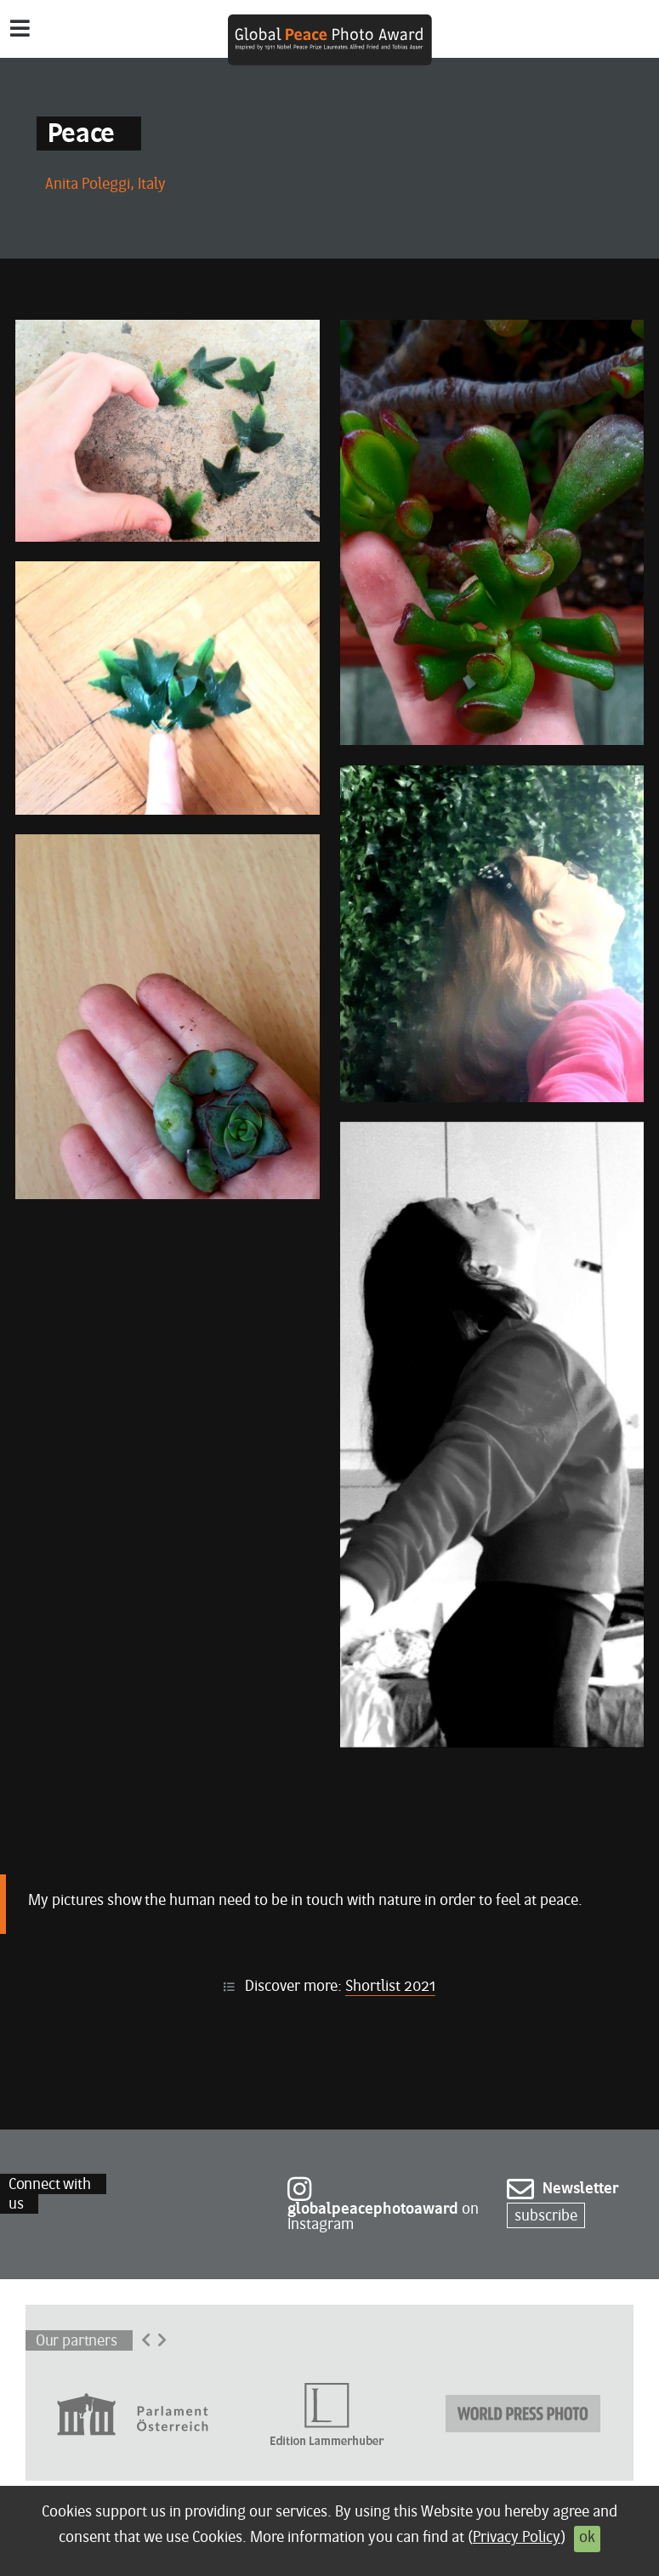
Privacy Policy (516, 2538)
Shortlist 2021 (390, 1987)
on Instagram (383, 2207)
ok (587, 2538)
